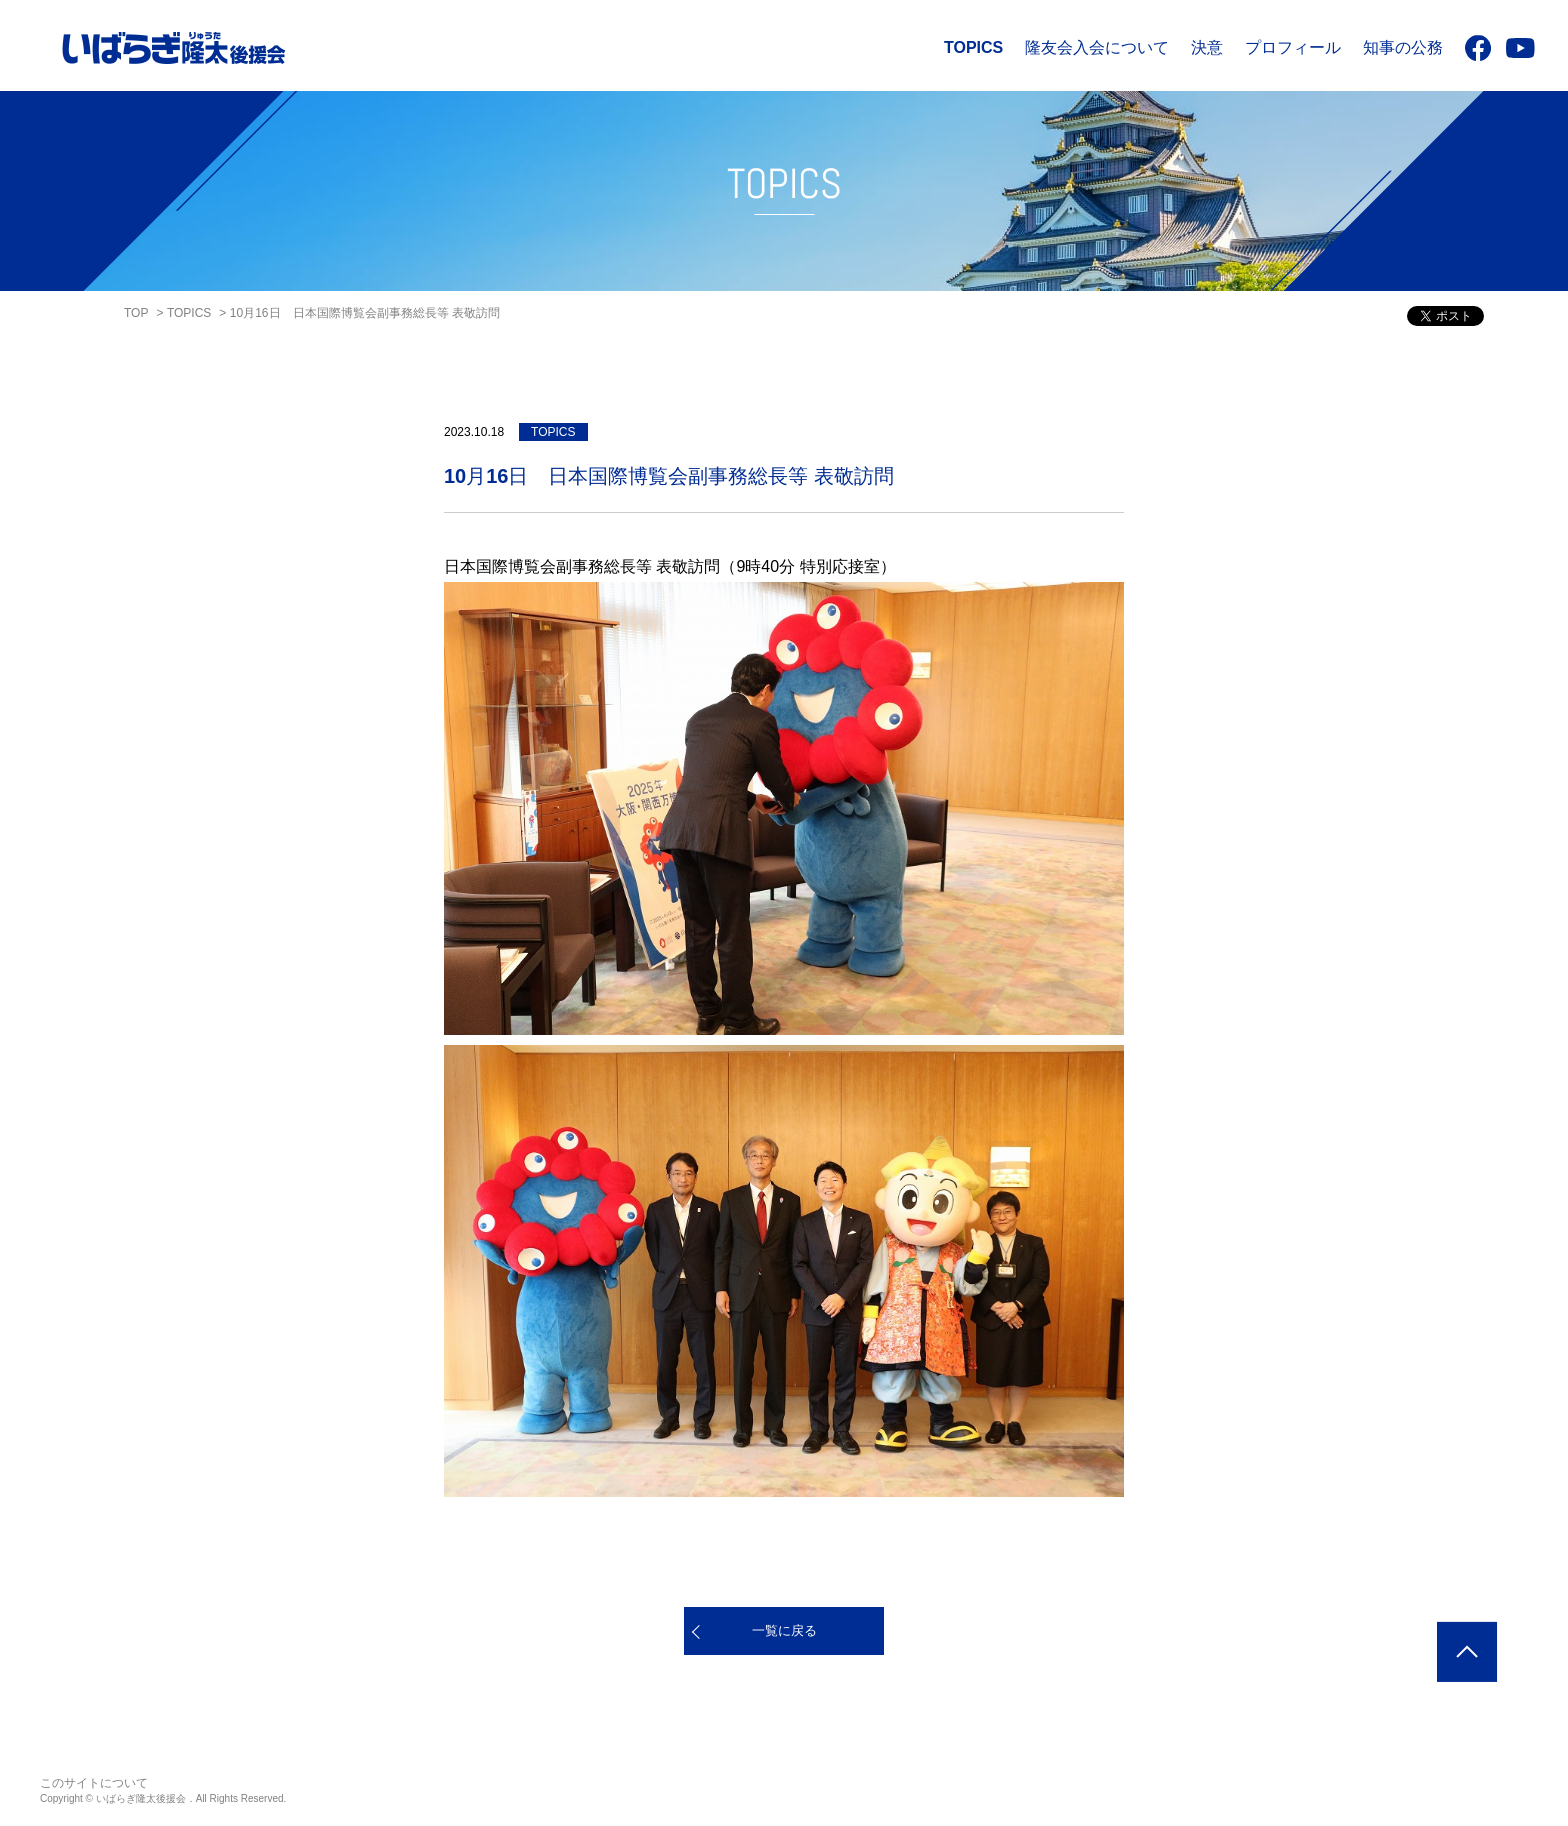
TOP (136, 313)
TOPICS (973, 47)
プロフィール (1293, 47)
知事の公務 (1403, 47)
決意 (1207, 47)
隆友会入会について (1097, 47)
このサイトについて (94, 1783)
